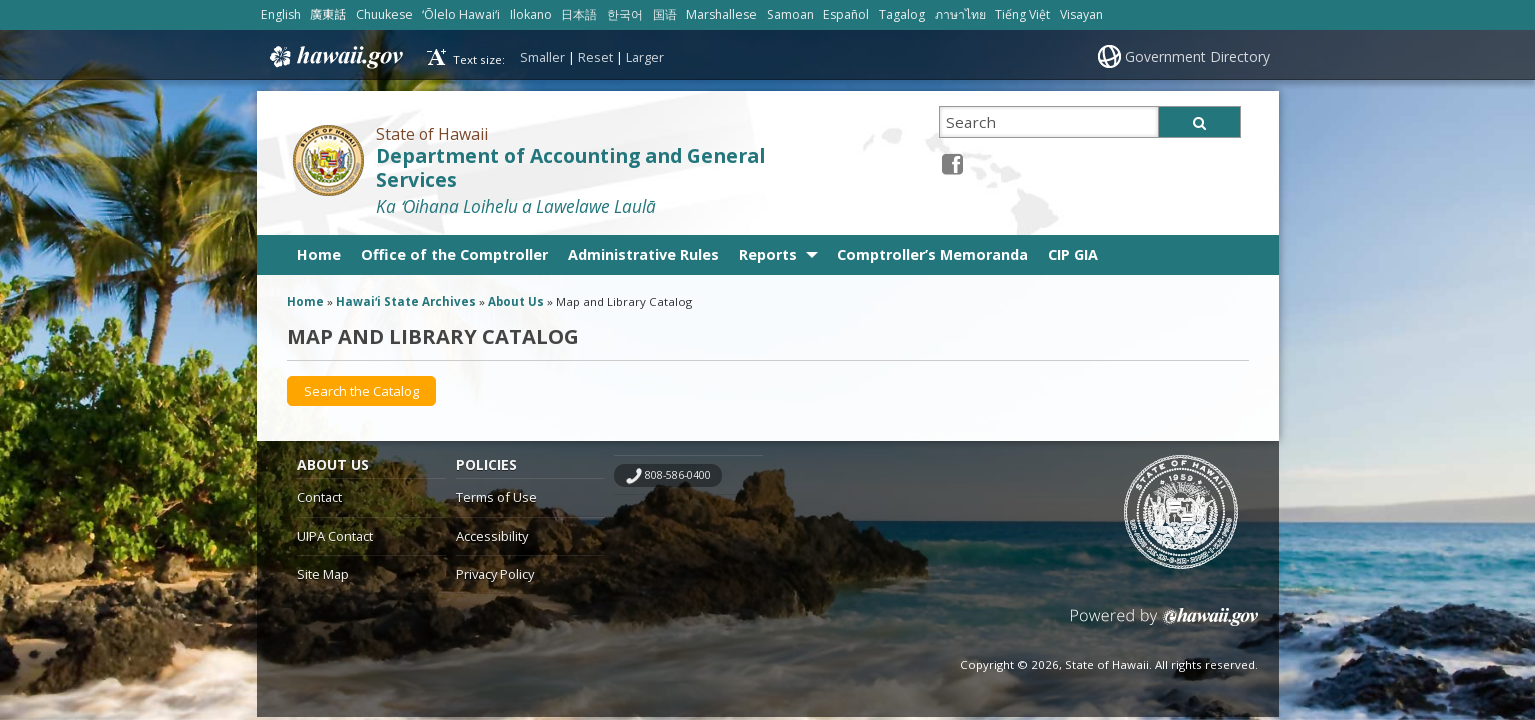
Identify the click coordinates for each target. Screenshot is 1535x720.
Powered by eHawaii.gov (1164, 624)
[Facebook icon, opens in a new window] (952, 163)
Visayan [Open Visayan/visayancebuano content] (1081, 14)
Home (319, 254)
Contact (319, 497)
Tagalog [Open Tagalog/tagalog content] (902, 14)
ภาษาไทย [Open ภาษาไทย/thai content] (960, 14)
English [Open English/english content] (281, 14)
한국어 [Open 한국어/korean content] (625, 14)
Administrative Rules (643, 254)
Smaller (542, 57)
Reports (768, 254)
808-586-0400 (678, 475)
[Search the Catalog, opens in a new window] (361, 391)
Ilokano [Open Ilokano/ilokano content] (531, 14)
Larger (645, 57)
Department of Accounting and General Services (570, 168)
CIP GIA (1073, 254)
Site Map (323, 574)
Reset (595, 57)
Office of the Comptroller (454, 254)
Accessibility (492, 536)
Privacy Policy (495, 574)
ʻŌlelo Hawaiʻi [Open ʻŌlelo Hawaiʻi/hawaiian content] (461, 14)
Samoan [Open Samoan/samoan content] (790, 14)
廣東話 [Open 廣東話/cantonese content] (328, 14)
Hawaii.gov (334, 57)
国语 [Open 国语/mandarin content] (665, 14)
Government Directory (1197, 56)
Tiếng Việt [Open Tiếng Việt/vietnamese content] (1022, 14)
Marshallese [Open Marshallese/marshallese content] (721, 14)
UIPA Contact (335, 536)
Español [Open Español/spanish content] (846, 14)
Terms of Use (496, 497)
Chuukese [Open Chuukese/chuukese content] (384, 14)
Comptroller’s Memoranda (932, 254)
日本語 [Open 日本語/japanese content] (579, 14)
